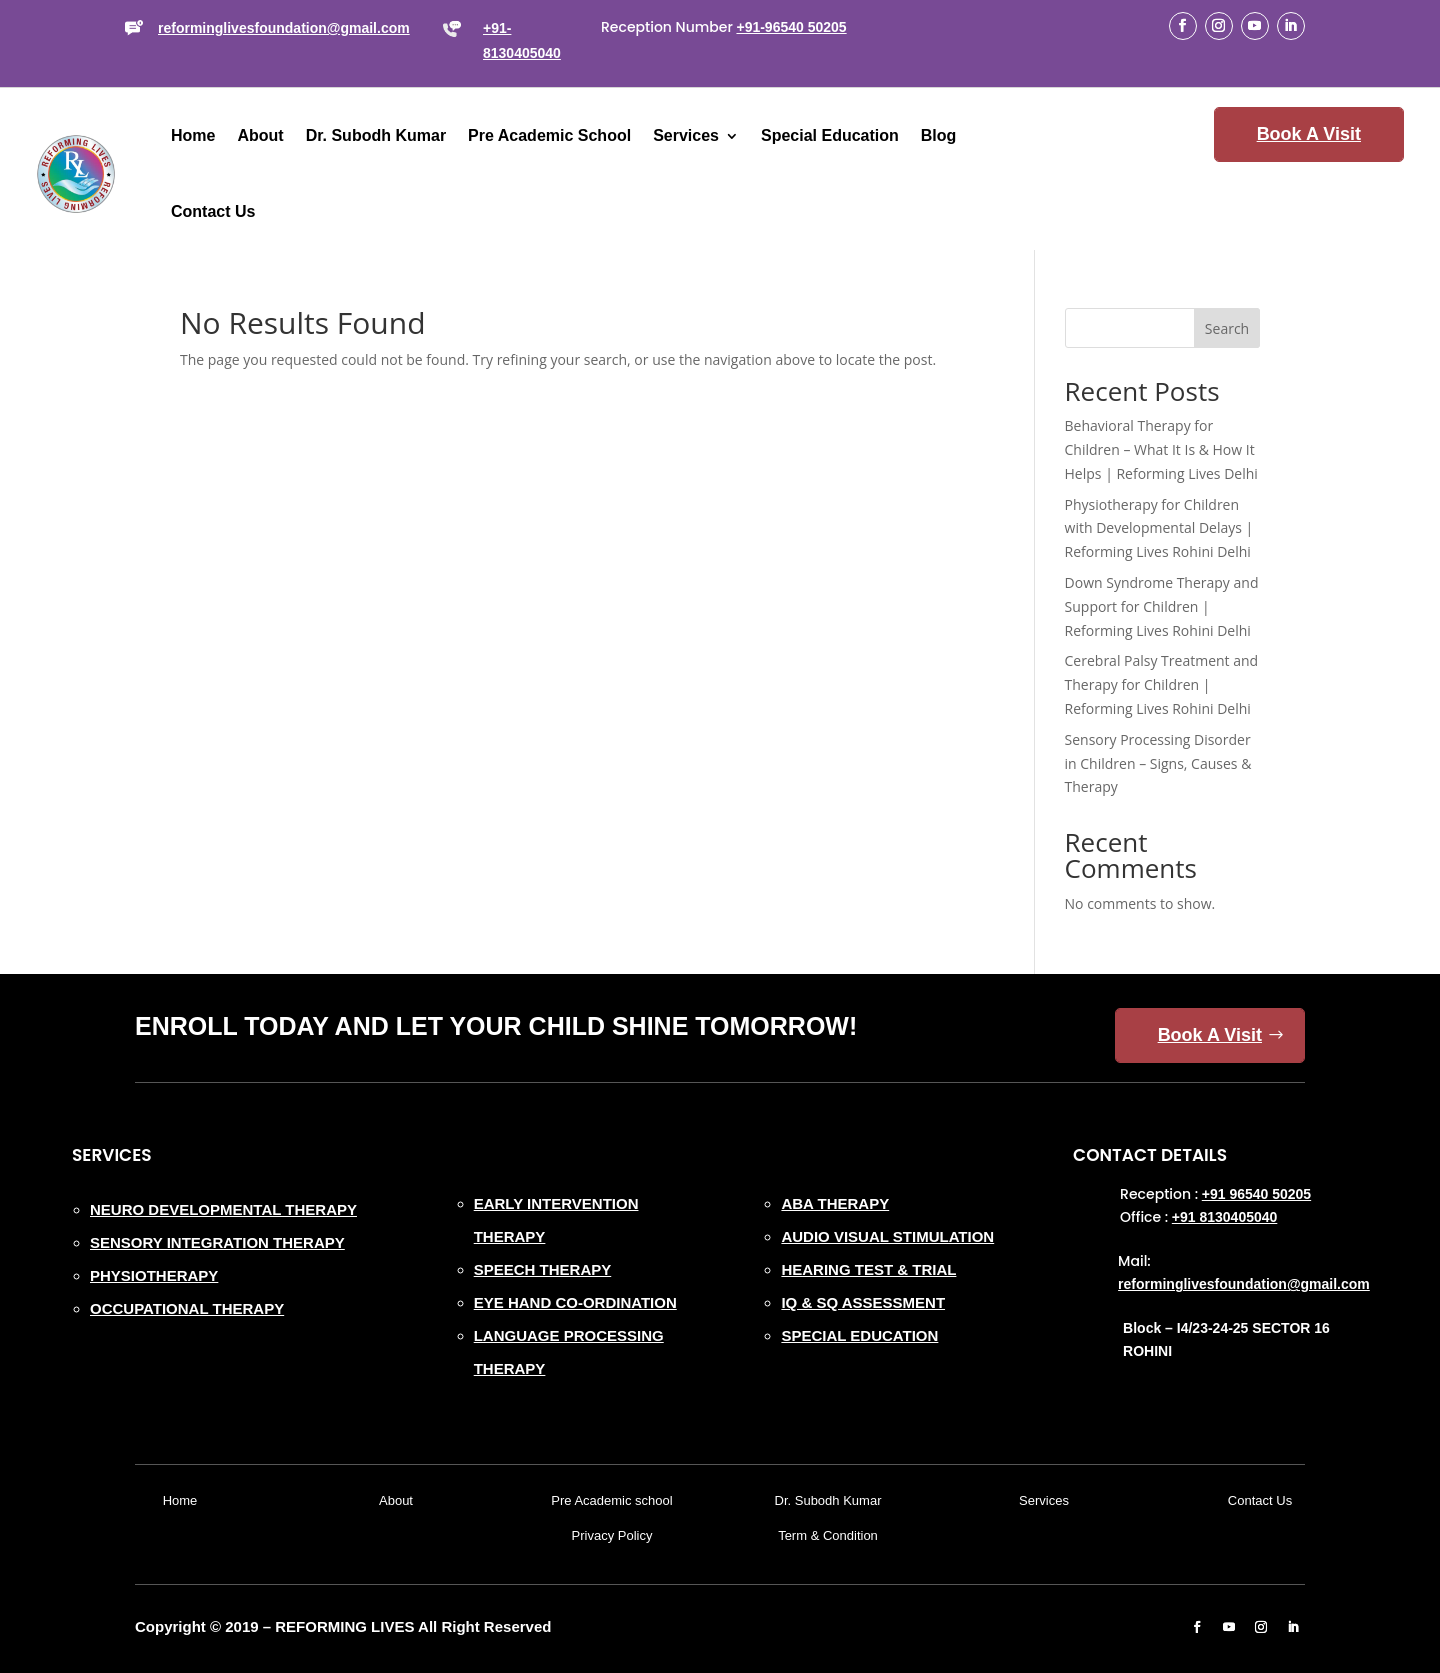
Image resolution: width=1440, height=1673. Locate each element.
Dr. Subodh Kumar (376, 135)
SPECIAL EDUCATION (859, 1335)
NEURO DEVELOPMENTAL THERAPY (223, 1209)
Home (193, 135)
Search (1227, 328)
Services (686, 135)
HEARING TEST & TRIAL (868, 1269)
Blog (939, 135)
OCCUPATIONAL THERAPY (187, 1308)
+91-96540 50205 (791, 27)
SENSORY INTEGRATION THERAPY (217, 1242)
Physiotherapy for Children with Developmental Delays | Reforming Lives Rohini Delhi (1159, 528)
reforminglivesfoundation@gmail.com (284, 28)
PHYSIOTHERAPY (154, 1275)
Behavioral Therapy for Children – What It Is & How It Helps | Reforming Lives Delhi (1161, 449)
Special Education (830, 135)
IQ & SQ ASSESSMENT (863, 1302)
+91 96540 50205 (1256, 1194)
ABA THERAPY (835, 1203)
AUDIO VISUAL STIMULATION (887, 1236)
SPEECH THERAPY (543, 1269)
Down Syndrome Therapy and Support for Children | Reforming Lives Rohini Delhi (1162, 606)
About (260, 135)
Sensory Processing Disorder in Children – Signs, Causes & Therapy (1158, 763)
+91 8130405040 (1225, 1217)
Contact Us (213, 211)
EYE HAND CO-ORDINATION (575, 1302)
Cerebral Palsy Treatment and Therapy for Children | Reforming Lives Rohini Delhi (1162, 684)
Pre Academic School (549, 135)
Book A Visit (1309, 134)
